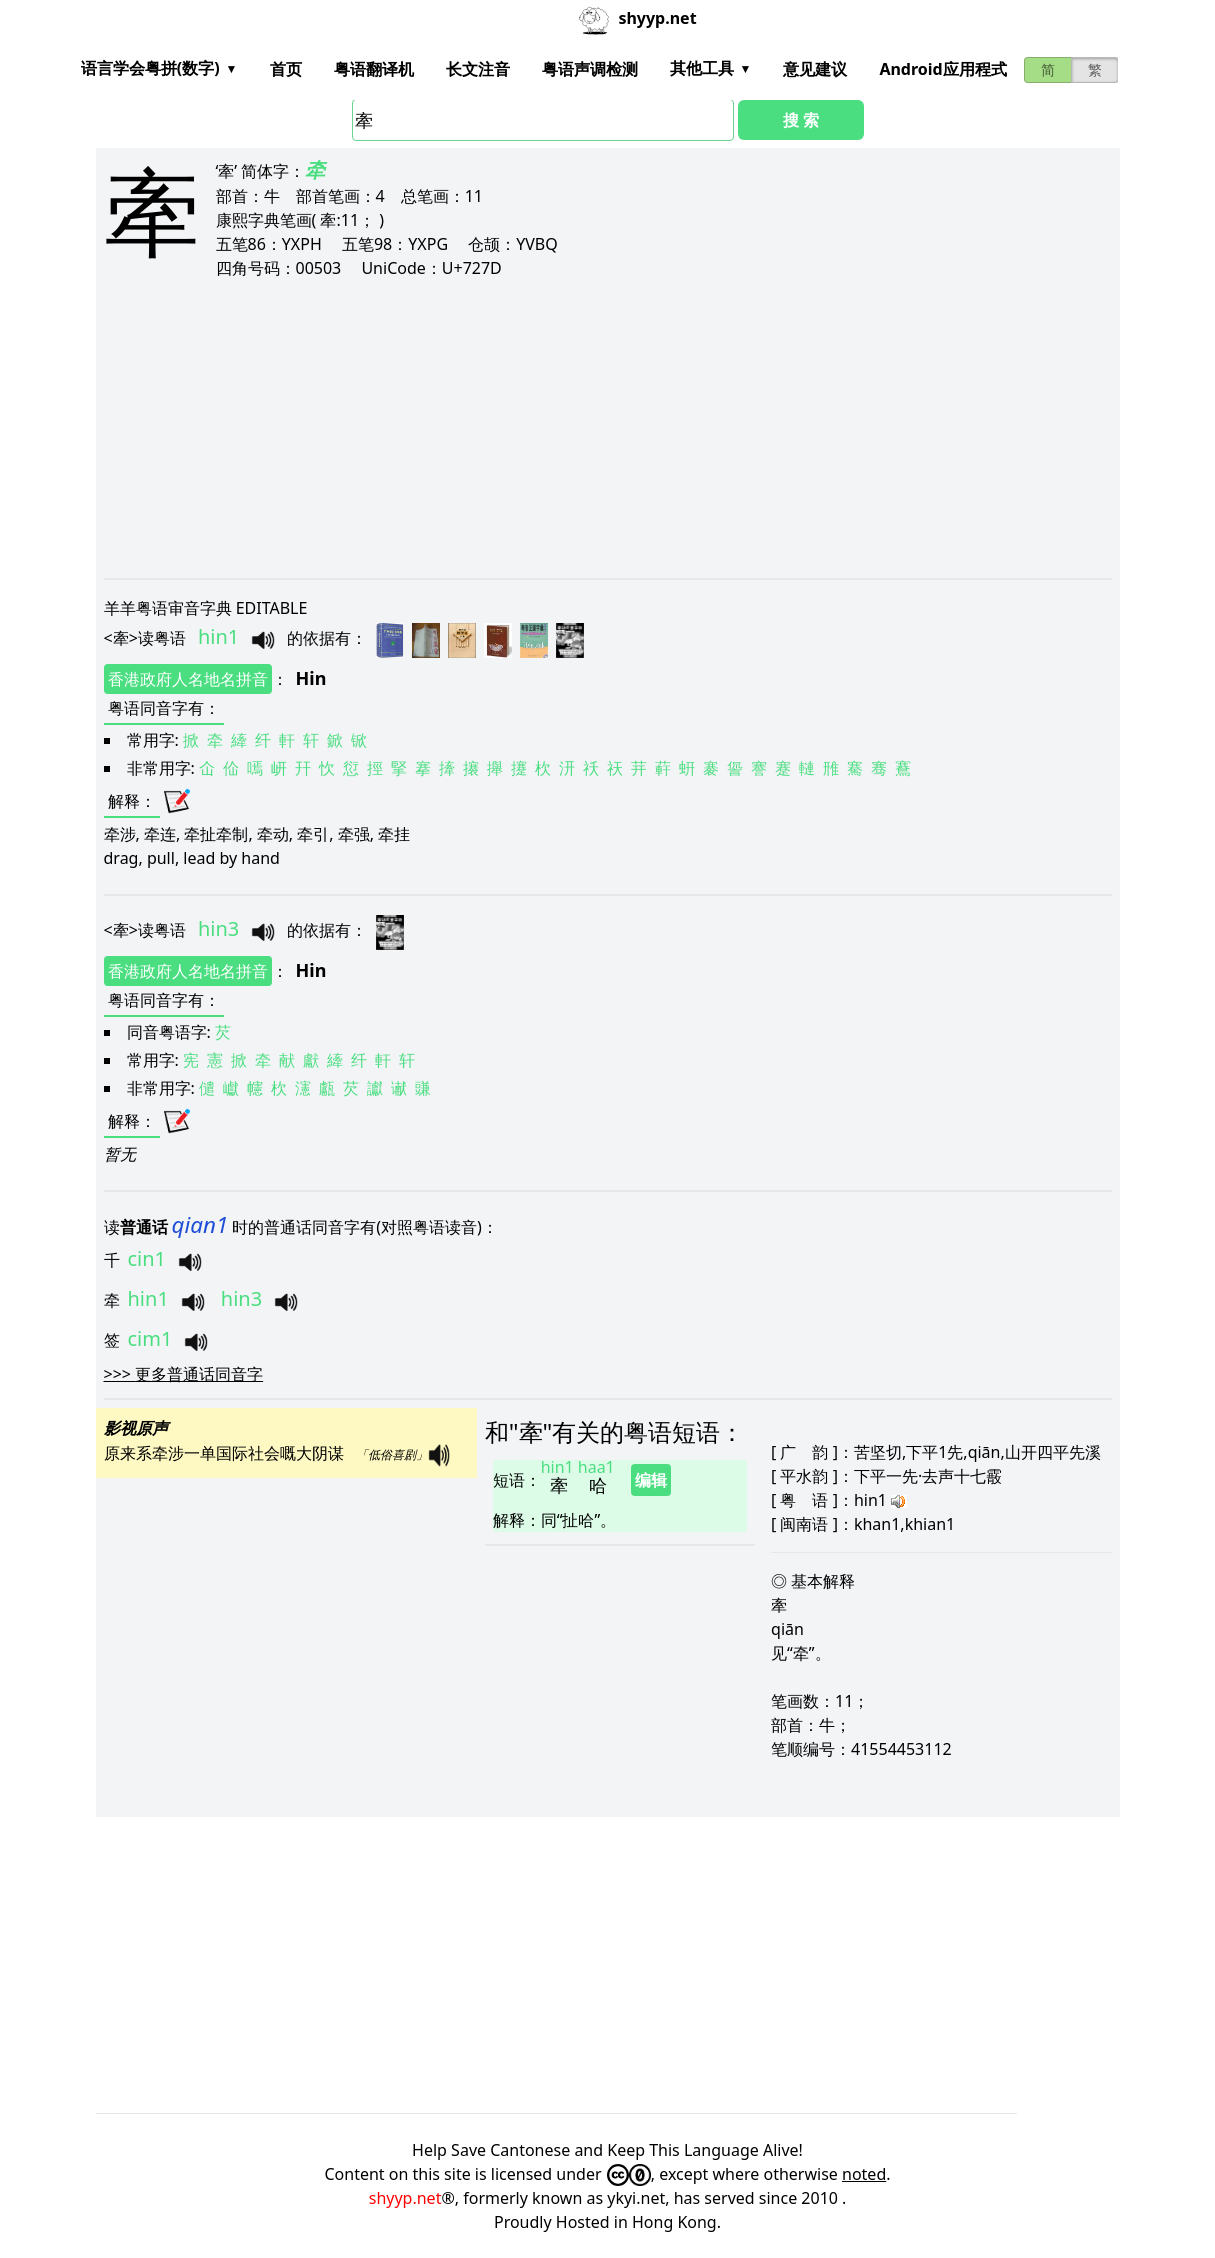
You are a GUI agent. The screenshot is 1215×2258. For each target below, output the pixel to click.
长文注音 (478, 69)
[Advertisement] (608, 428)
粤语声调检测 (590, 69)
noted (864, 2174)
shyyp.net (405, 2198)
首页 (286, 69)
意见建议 (815, 69)
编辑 (651, 1480)
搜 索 (801, 120)
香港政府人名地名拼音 (188, 679)
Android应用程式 (942, 69)
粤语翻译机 (374, 69)
